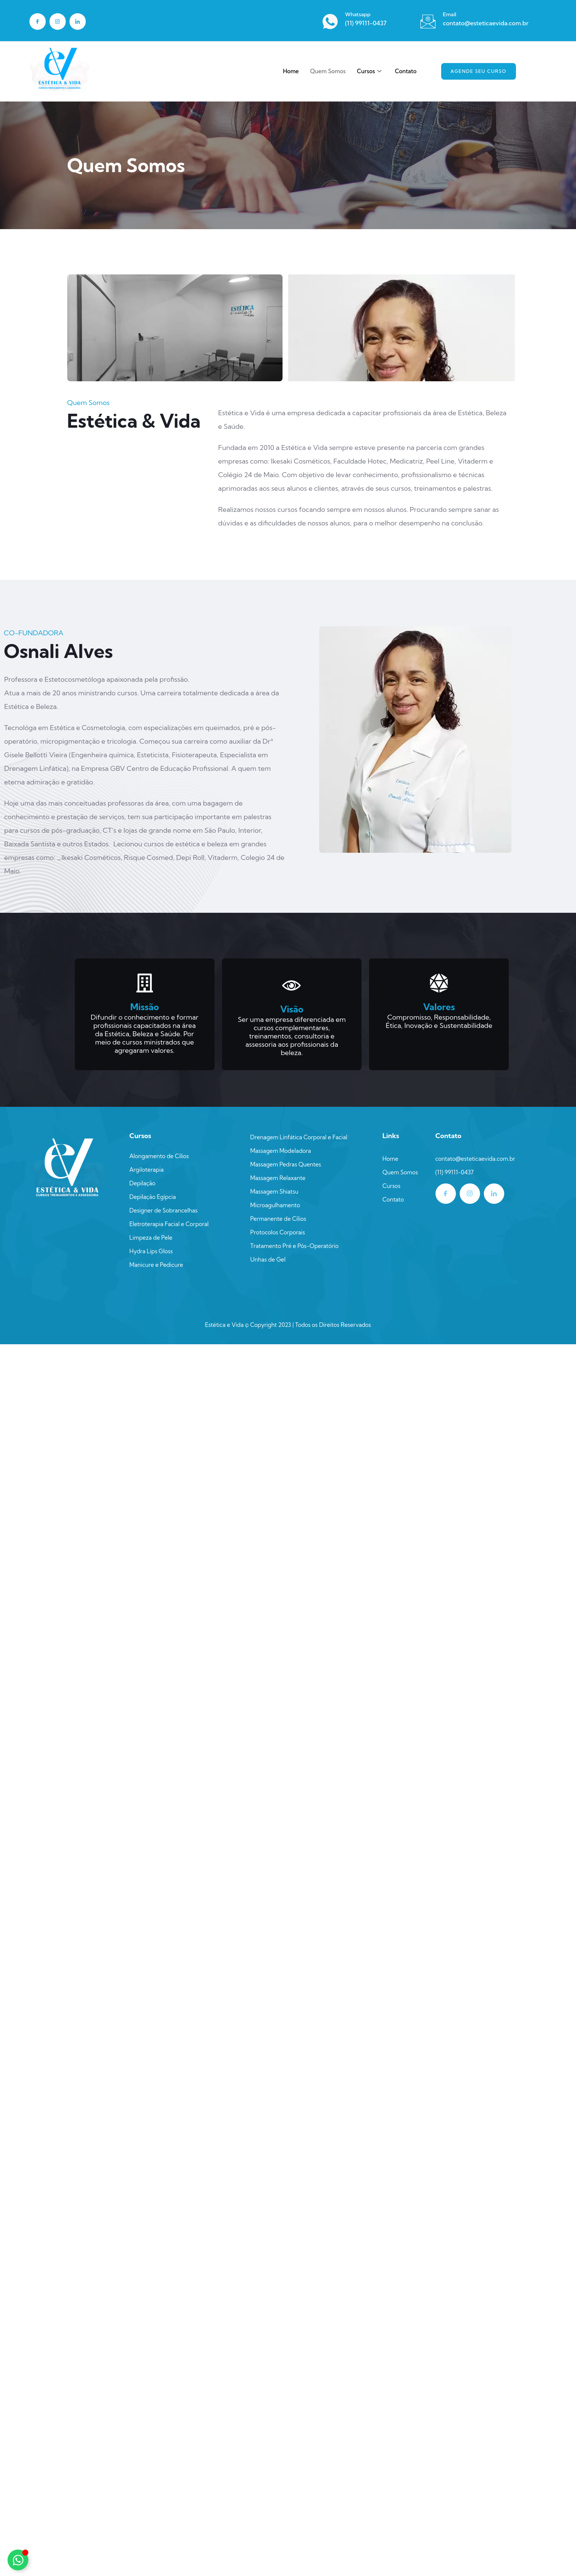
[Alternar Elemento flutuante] (18, 2560)
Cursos (369, 71)
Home (291, 71)
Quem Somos (328, 71)
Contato (406, 71)
